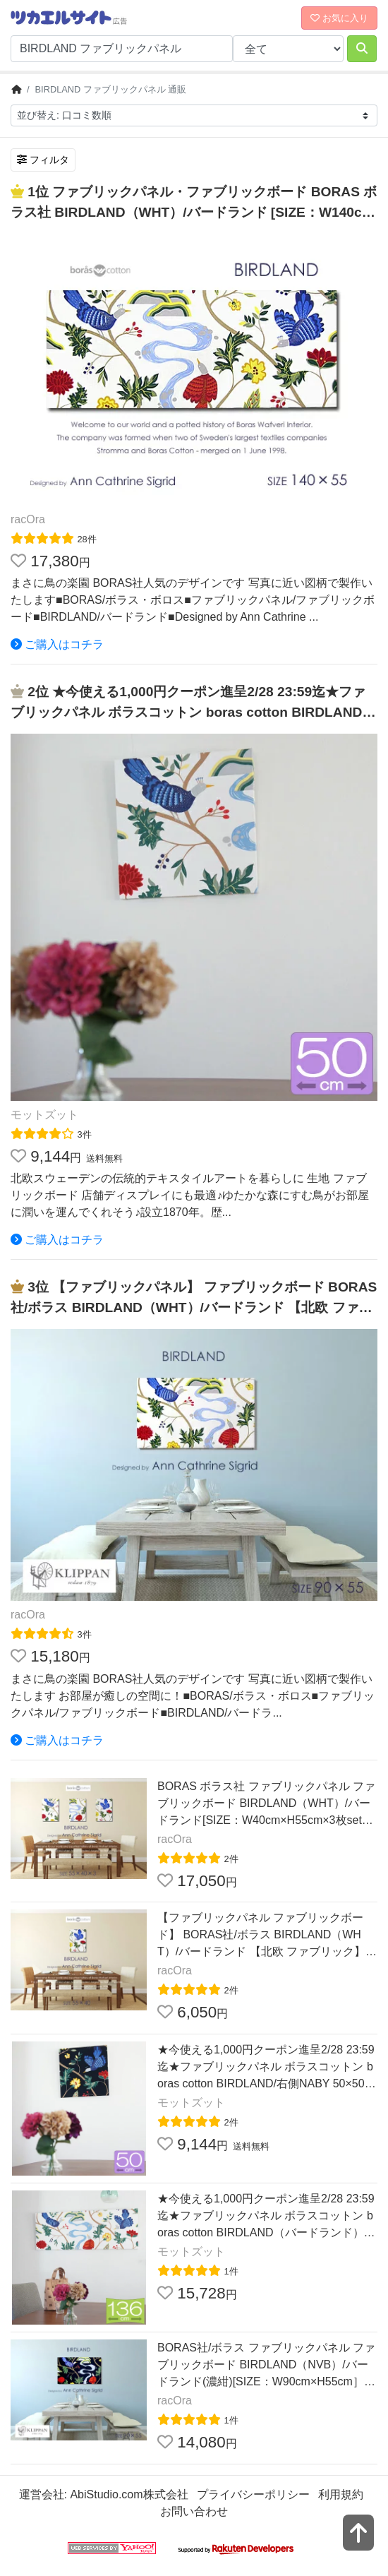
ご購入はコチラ (57, 644)
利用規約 (340, 2494)
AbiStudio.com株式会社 (129, 2494)
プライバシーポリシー (253, 2494)
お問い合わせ (194, 2511)
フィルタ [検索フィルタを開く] (43, 159)
